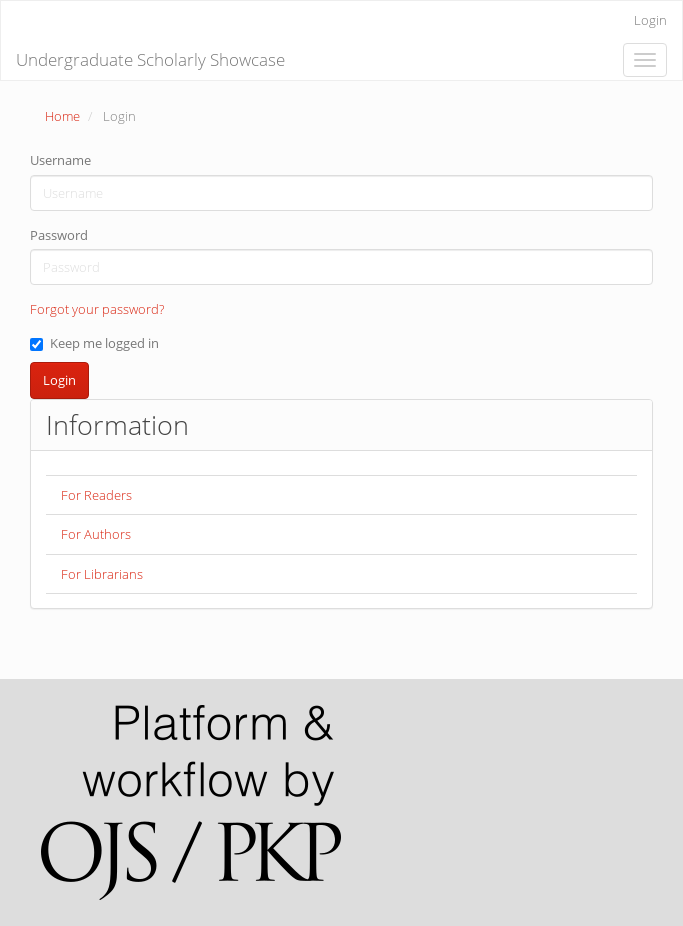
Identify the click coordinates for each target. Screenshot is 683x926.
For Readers (96, 495)
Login (650, 20)
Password (59, 235)
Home (62, 116)
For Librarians (102, 574)
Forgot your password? (97, 309)
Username (60, 160)
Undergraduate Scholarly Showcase (150, 59)
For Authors (96, 534)
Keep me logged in (94, 343)
